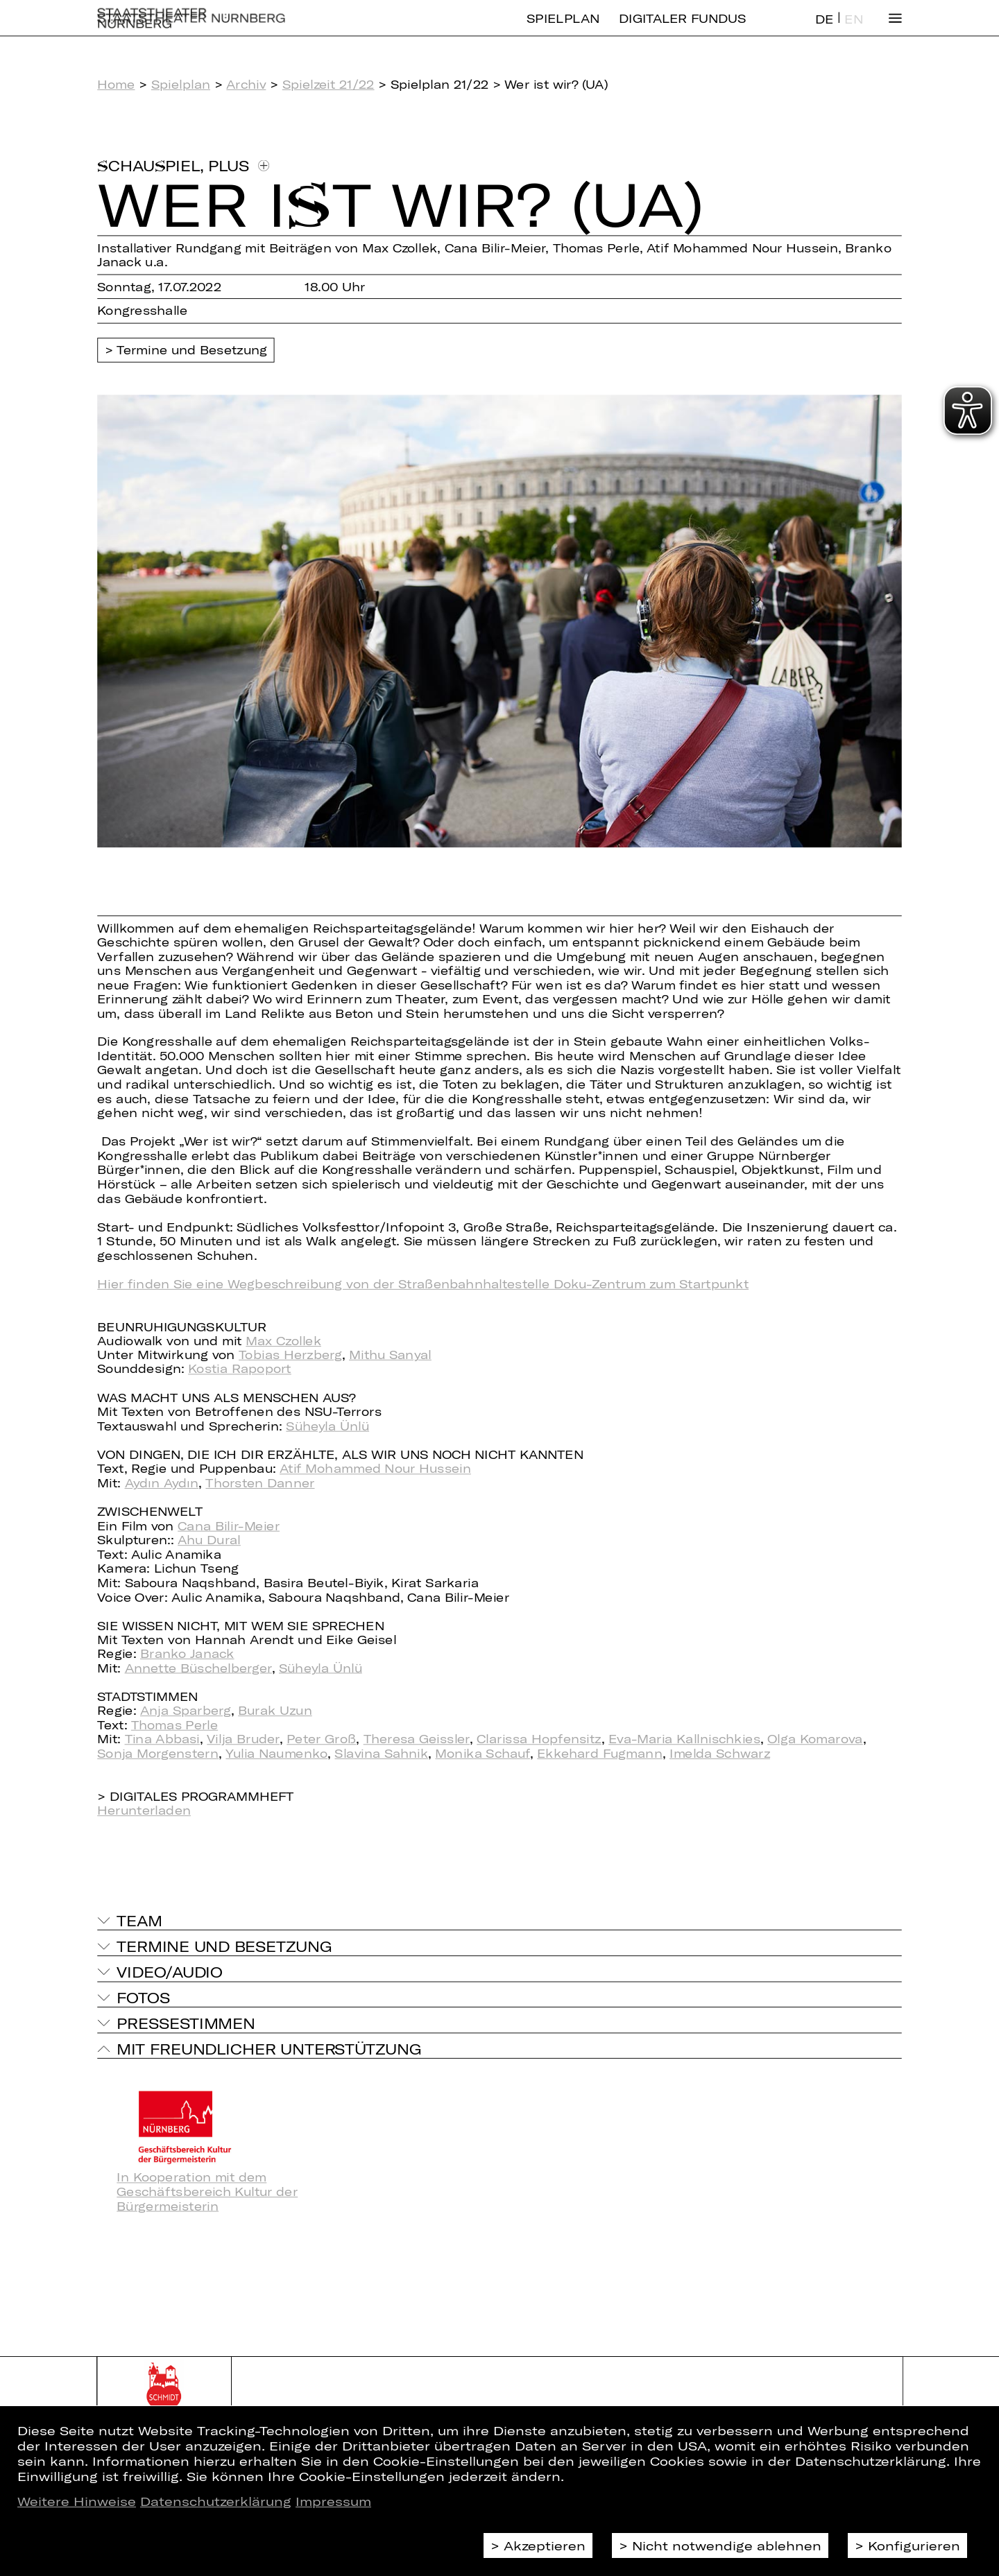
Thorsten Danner (259, 1483)
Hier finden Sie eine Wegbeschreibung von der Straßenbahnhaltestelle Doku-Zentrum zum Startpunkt (423, 1284)
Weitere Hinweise (76, 2501)
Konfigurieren (914, 2545)
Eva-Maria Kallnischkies (684, 1739)
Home (116, 84)
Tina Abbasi (162, 1739)
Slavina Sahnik (381, 1753)
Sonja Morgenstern (158, 1753)
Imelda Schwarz (719, 1753)
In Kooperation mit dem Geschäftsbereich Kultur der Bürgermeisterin (207, 2191)
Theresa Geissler (417, 1739)
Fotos (143, 1997)
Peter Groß (321, 1739)
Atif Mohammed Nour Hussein (375, 1469)
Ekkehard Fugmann (599, 1753)
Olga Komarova (814, 1739)
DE (824, 30)
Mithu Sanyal (390, 1354)
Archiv (246, 84)
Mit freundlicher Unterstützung (269, 2048)
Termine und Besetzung (192, 350)
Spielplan (563, 29)
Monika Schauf (482, 1753)
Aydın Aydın (162, 1483)
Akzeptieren (545, 2545)
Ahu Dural (209, 1539)
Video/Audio (169, 1971)
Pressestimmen (186, 2022)
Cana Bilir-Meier (229, 1526)
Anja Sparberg (185, 1711)
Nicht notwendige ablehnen (726, 2545)
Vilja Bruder (243, 1739)
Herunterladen (144, 1810)
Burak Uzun (275, 1711)
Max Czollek (283, 1340)
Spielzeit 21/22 (328, 84)
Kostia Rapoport (239, 1369)
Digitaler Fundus (682, 29)
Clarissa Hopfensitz (539, 1739)
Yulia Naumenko (276, 1753)
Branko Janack (187, 1654)
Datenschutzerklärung (215, 2501)
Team (139, 1920)
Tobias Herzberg (290, 1354)
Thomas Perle (174, 1725)
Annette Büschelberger (198, 1668)
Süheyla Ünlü (327, 1426)
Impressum (333, 2501)
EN (853, 30)
